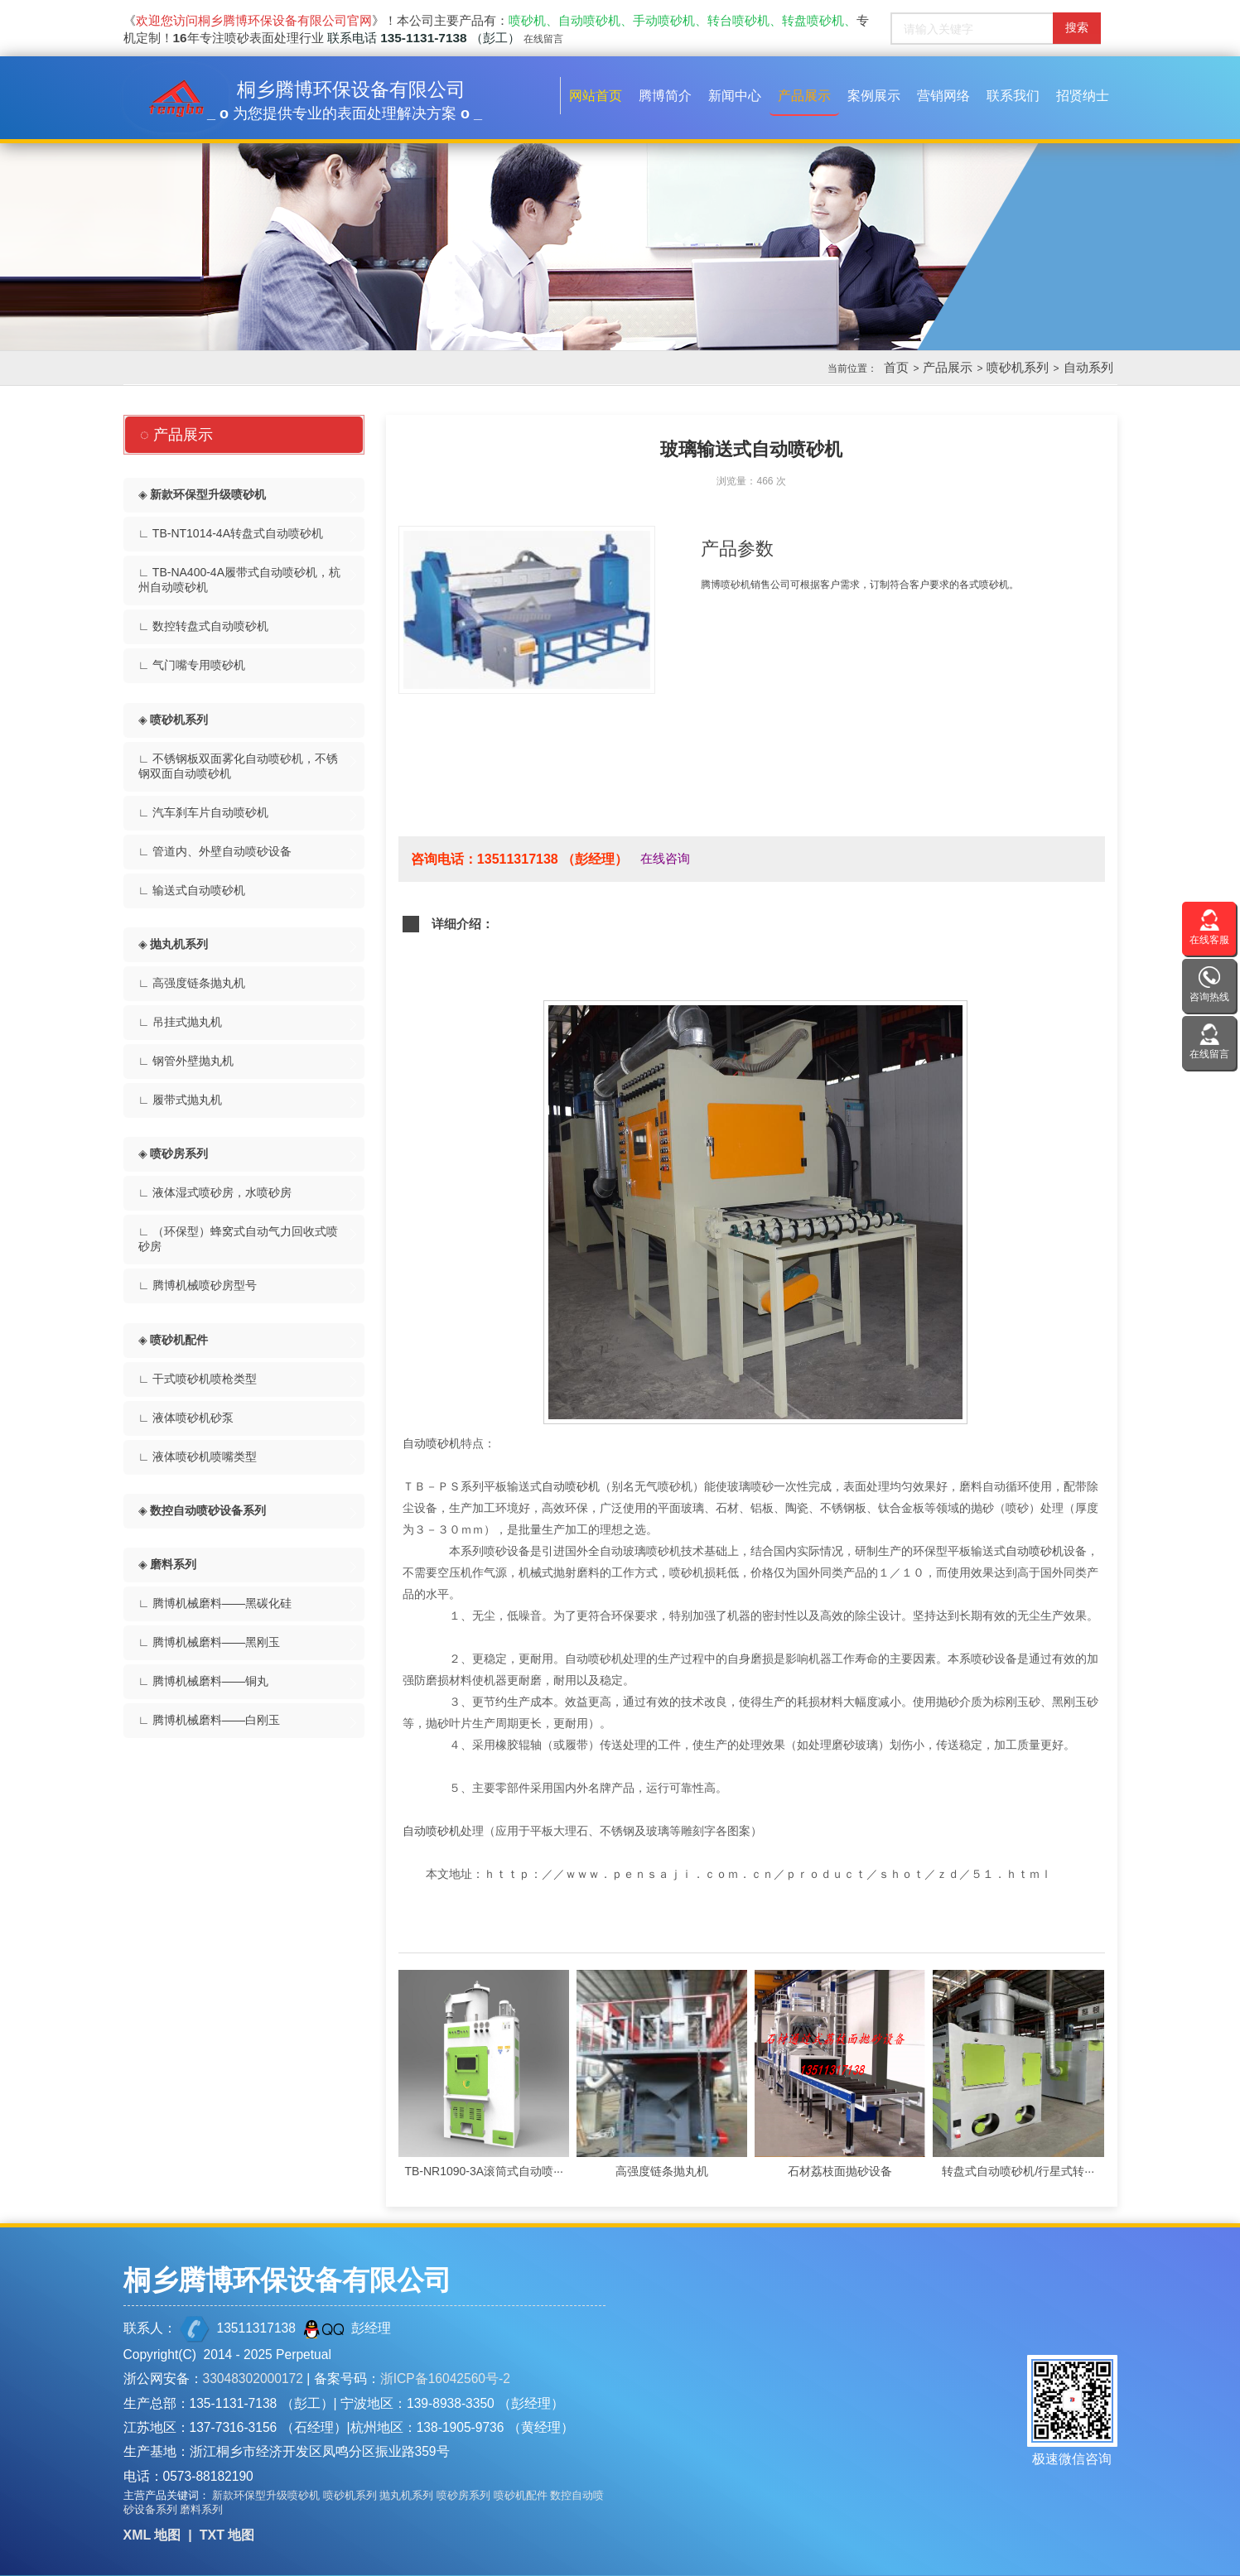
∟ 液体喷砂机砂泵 (186, 1417)
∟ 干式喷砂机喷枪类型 (198, 1378)
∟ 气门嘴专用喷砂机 (192, 665)
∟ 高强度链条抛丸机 (192, 982)
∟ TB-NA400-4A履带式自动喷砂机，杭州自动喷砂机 (239, 580)
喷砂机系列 (1018, 367)
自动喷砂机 (432, 1443)
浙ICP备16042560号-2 (445, 2378)
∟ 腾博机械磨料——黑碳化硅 (215, 1603)
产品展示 (947, 367)
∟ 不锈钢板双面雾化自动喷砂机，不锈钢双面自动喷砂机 (238, 766)
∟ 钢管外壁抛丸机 (186, 1060)
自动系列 (1088, 367)
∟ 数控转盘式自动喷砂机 (203, 626)
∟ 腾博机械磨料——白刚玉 (209, 1719)
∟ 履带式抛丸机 (180, 1099)
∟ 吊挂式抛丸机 (180, 1021)
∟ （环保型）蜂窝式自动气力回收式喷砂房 (238, 1239)
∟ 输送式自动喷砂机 (192, 890)
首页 (896, 367)
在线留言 (543, 39)
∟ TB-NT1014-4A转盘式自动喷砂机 (231, 533)
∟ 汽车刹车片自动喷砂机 (203, 812)
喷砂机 (735, 584)
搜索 (1076, 27)
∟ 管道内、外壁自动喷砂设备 (215, 851)
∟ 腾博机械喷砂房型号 (198, 1285)
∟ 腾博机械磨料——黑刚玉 (209, 1642)
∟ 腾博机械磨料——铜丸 (203, 1681)
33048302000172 (253, 2378)
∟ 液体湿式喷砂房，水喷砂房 (215, 1192)
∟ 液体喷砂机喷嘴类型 (198, 1456)
